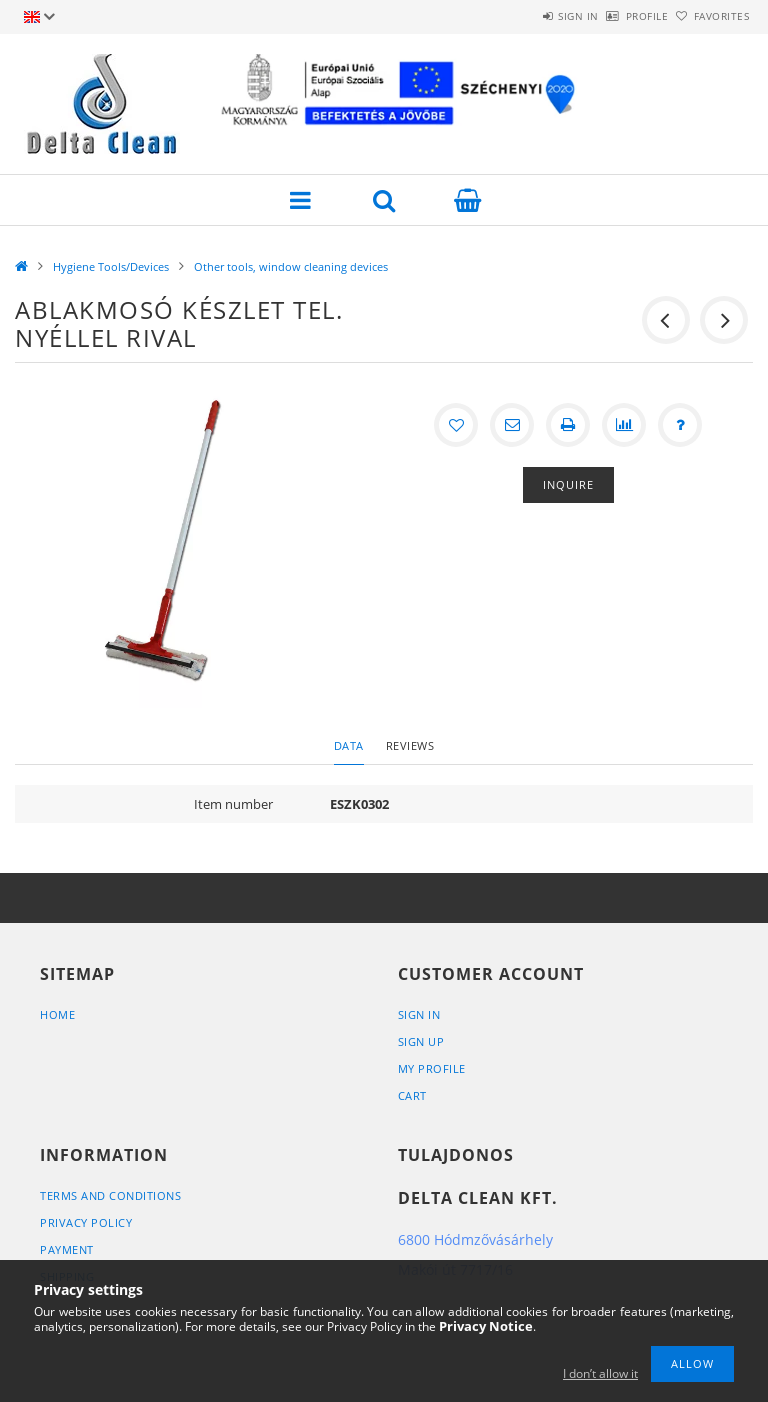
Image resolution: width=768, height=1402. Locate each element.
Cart (412, 1095)
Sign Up (421, 1041)
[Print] (568, 425)
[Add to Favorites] (456, 425)
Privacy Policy (86, 1222)
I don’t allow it (600, 1373)
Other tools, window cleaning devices (291, 266)
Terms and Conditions (110, 1195)
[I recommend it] (512, 425)
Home (57, 1014)
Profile (614, 16)
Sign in (523, 16)
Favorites (711, 16)
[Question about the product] (680, 425)
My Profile (432, 1068)
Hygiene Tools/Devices (111, 266)
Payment (67, 1249)
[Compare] (624, 425)
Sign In (419, 1014)
